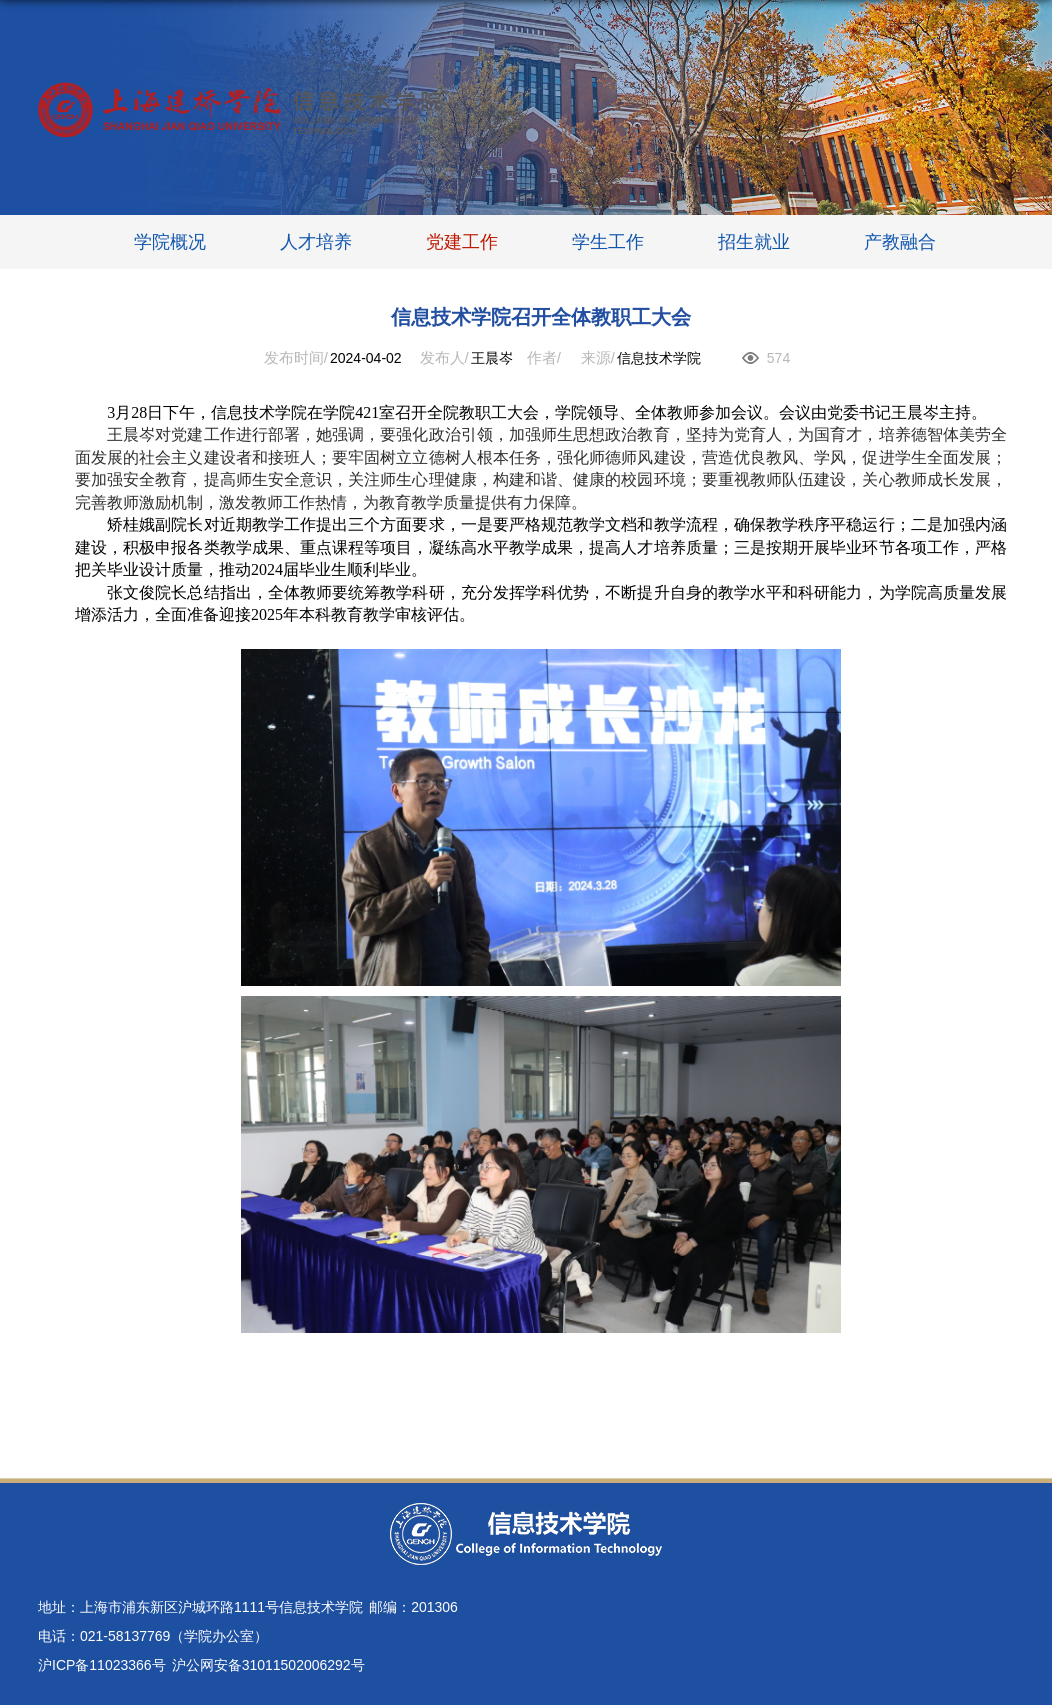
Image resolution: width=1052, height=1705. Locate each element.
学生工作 (608, 242)
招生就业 (754, 242)
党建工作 (462, 242)
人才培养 (316, 242)
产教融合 (900, 242)
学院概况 (170, 242)
